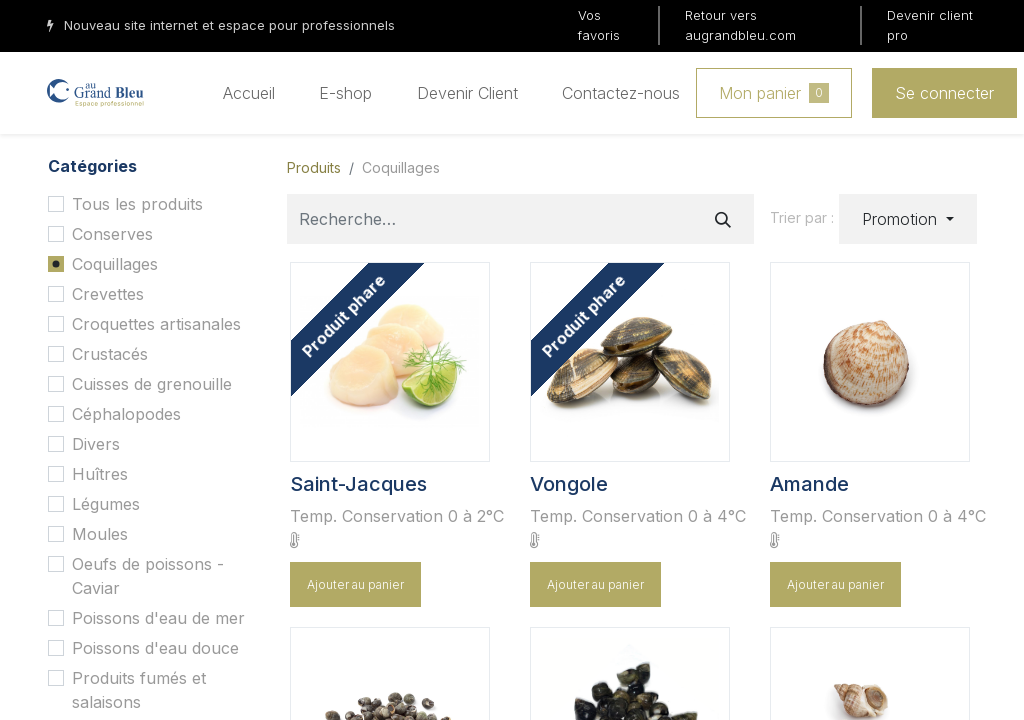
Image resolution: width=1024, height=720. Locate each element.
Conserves (112, 234)
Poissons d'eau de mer (158, 618)
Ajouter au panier (355, 584)
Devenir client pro (930, 25)
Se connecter (944, 93)
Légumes (106, 504)
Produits (314, 167)
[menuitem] (249, 93)
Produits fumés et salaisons (139, 690)
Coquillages (115, 264)
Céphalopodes (126, 414)
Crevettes (108, 294)
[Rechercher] (723, 219)
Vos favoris (599, 25)
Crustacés (110, 354)
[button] (908, 219)
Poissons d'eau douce (155, 648)
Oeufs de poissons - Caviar (148, 576)
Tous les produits (137, 204)
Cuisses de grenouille (152, 384)
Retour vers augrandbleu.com (740, 25)
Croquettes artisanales (156, 324)
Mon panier (774, 93)
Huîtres (100, 474)
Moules (100, 534)
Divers (96, 444)
